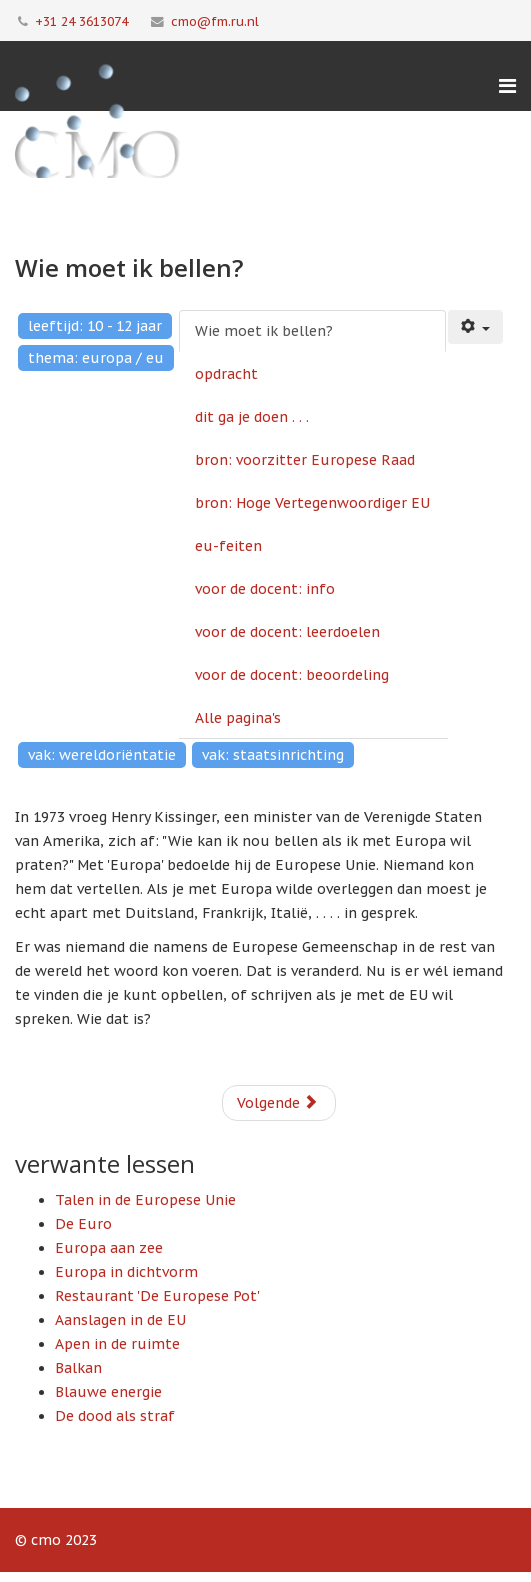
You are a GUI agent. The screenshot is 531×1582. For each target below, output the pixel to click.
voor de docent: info (265, 589)
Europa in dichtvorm (126, 1272)
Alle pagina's (238, 718)
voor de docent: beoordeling (292, 675)
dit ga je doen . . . (252, 417)
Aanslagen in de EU (120, 1320)
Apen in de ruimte (117, 1344)
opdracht (226, 374)
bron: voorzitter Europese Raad (305, 460)
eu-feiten (228, 546)
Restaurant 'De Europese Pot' (157, 1296)
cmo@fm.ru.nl (215, 21)
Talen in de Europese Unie (145, 1200)
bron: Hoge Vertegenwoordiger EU (312, 503)
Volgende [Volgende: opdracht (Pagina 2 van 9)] (277, 1103)
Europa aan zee (109, 1248)
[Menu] (507, 86)
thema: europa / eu (96, 358)
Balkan (78, 1368)
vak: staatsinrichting (273, 755)
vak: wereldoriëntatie (102, 755)
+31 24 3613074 (81, 21)
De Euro (83, 1224)
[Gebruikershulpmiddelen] (476, 327)
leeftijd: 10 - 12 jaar (95, 326)
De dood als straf (115, 1416)
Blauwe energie (108, 1392)
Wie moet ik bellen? (264, 331)
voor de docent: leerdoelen (287, 632)
